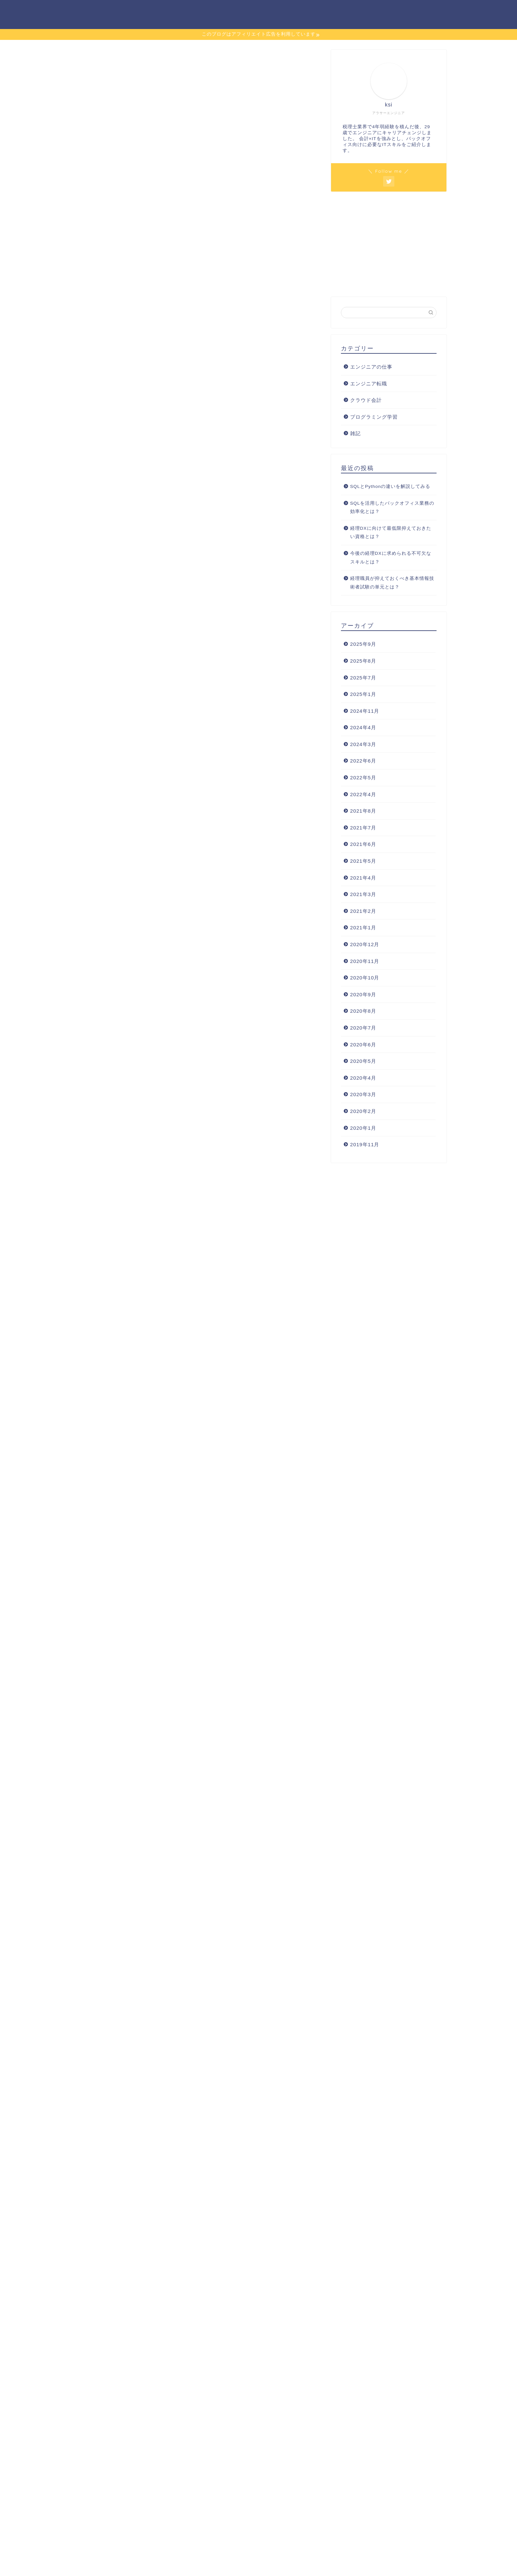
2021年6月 (363, 844)
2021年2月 (363, 911)
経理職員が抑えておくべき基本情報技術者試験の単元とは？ (392, 582)
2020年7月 (363, 1028)
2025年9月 (363, 644)
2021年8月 (363, 811)
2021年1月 (363, 927)
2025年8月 (363, 661)
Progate (90, 1683)
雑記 (355, 433)
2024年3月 (363, 744)
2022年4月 (363, 794)
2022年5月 (363, 777)
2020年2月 (363, 1111)
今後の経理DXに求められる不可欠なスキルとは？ (390, 557)
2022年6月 (363, 761)
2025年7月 (363, 677)
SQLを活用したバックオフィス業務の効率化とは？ (392, 507)
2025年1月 (363, 694)
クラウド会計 (366, 400)
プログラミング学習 (359, 10)
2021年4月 (363, 878)
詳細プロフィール (420, 10)
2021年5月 (363, 861)
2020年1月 (363, 1128)
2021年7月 (363, 827)
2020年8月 (363, 1011)
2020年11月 (365, 961)
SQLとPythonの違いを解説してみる (390, 486)
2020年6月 (363, 1044)
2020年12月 (365, 944)
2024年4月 (363, 727)
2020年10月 (365, 977)
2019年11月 (365, 1144)
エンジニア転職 (241, 10)
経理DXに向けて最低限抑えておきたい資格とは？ (390, 532)
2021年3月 (363, 894)
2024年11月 (365, 711)
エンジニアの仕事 (298, 10)
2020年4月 (363, 1078)
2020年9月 (363, 994)
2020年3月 (363, 1094)
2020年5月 (363, 1061)
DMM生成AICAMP (241, 1838)
